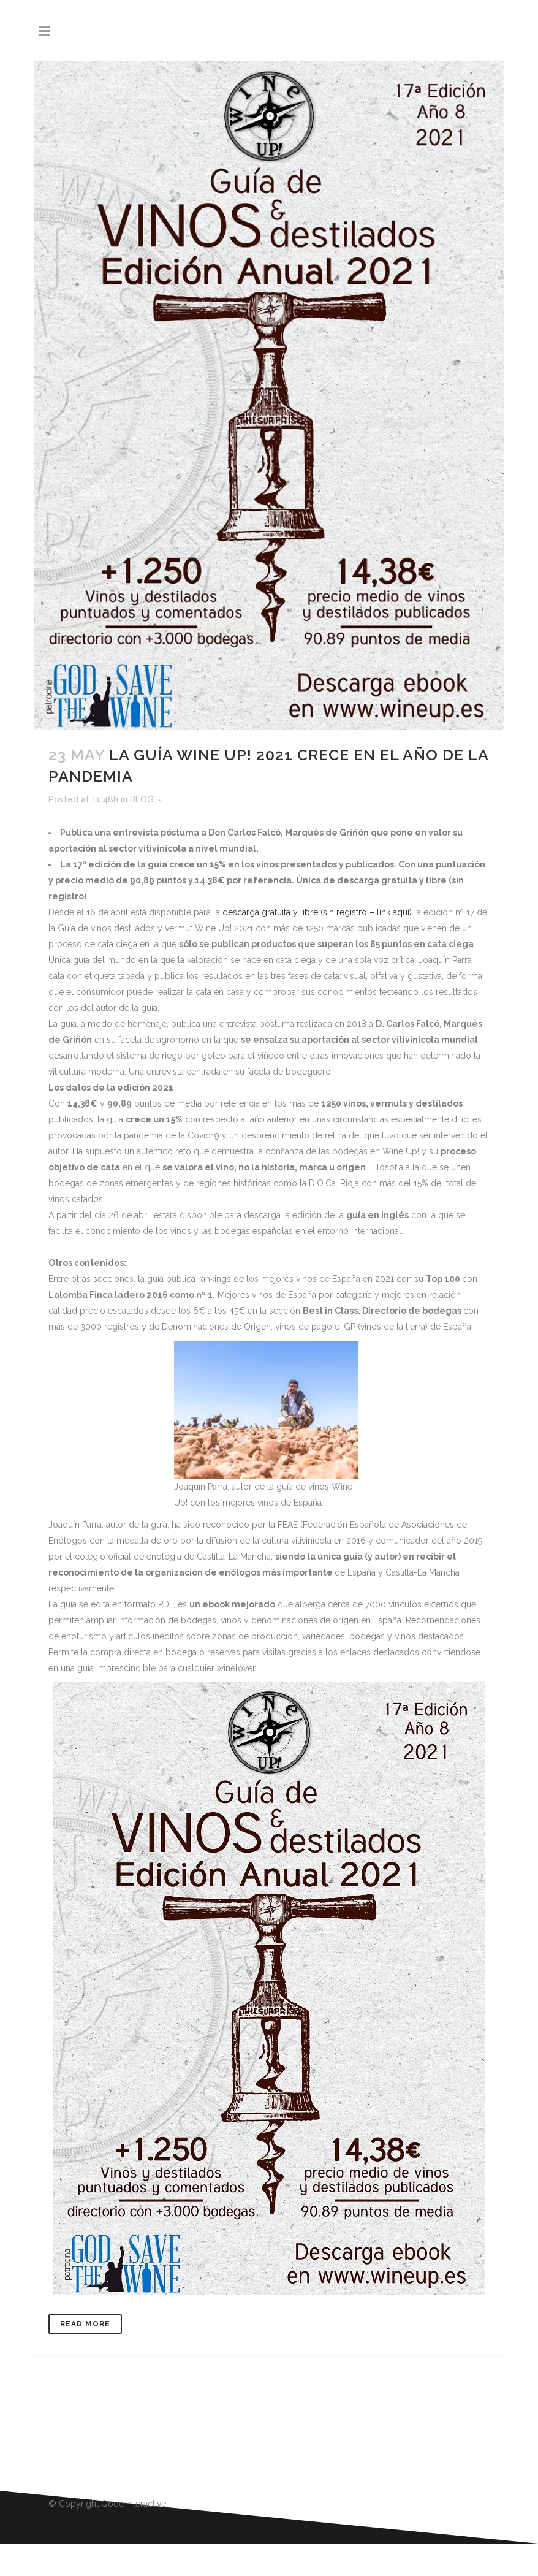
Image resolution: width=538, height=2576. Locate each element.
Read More (85, 2324)
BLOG (142, 799)
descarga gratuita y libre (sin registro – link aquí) (317, 912)
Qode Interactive (133, 2504)
